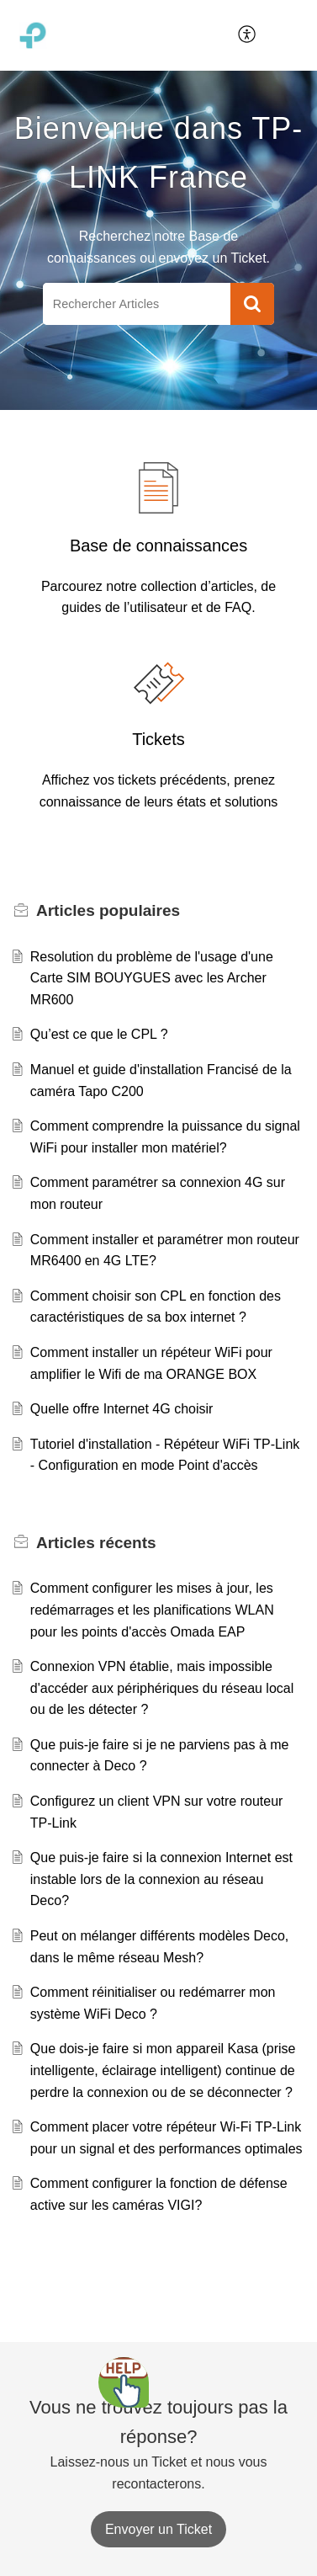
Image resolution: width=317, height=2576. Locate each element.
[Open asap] (123, 2382)
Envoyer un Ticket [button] (158, 2529)
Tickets (158, 739)
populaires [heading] (108, 910)
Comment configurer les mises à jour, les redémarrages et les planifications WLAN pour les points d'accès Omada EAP (152, 1609)
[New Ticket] (158, 2529)
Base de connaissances (158, 545)
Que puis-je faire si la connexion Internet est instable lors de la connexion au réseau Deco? (161, 1879)
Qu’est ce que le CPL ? (99, 1034)
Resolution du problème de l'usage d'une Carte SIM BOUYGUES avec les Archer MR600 (151, 978)
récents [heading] (96, 1542)
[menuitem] (248, 35)
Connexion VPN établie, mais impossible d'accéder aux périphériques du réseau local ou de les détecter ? (161, 1687)
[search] (137, 304)
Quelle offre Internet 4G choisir (122, 1409)
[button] (248, 35)
